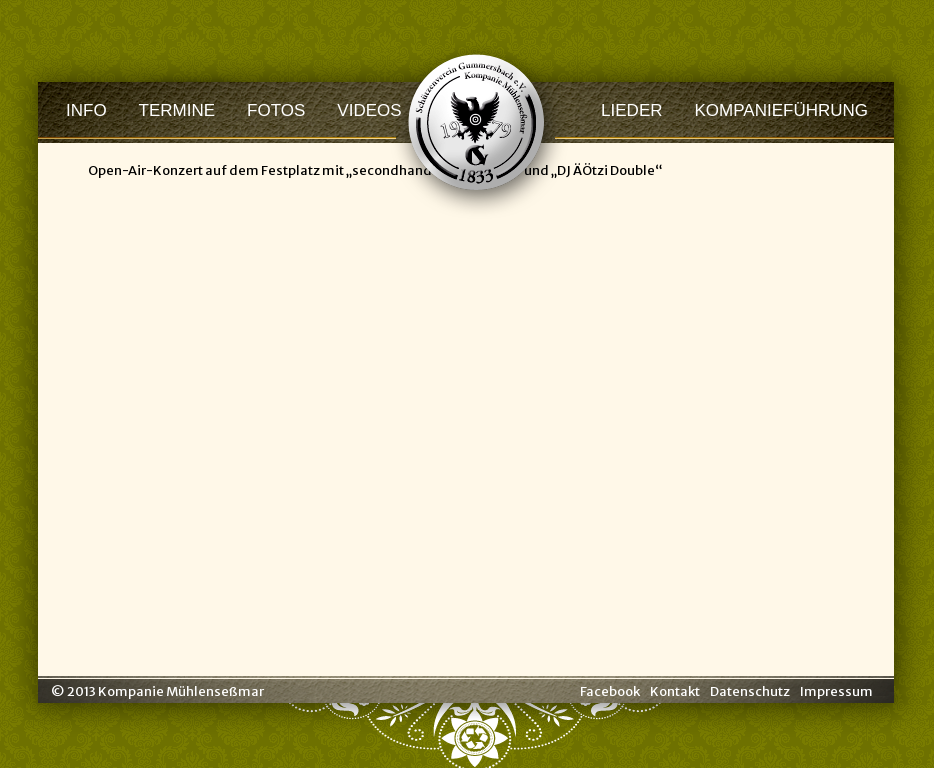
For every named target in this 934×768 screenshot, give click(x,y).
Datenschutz (750, 691)
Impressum (836, 691)
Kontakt (675, 691)
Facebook (610, 691)
